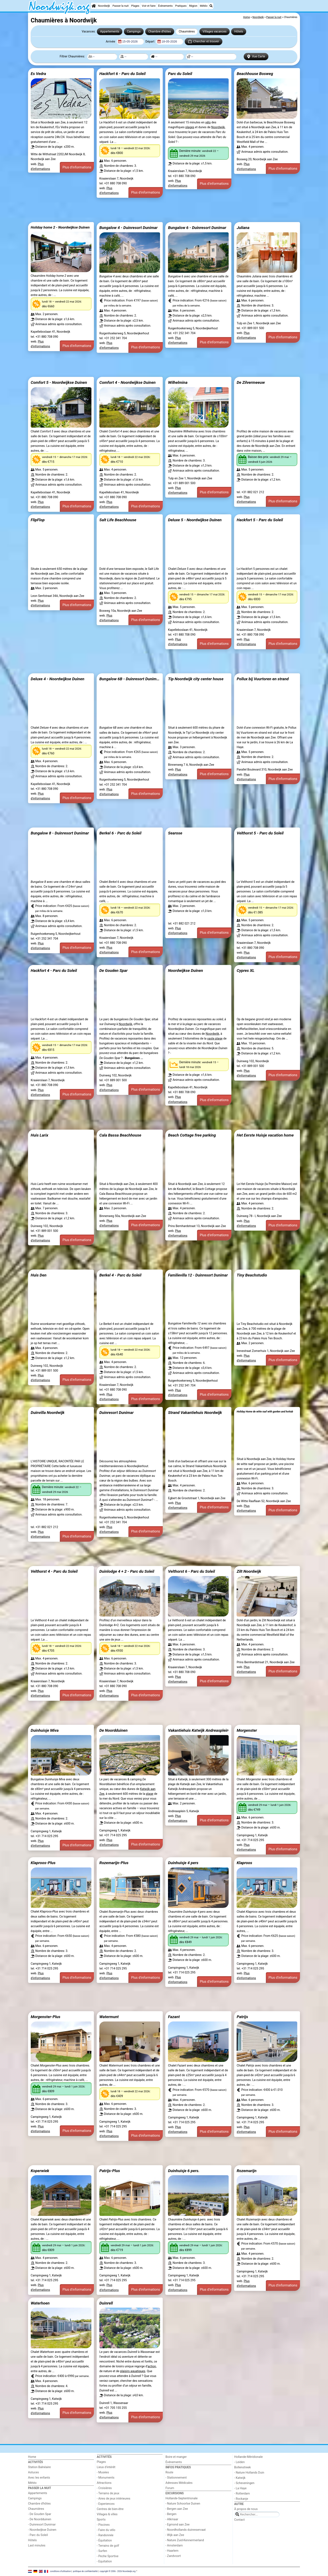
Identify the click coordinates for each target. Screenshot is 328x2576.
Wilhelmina (177, 382)
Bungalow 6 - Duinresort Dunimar (197, 227)
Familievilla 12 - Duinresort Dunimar (198, 1275)
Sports (101, 2519)
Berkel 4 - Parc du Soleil (120, 1275)
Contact (239, 2520)
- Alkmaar (171, 2519)
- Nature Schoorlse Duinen (182, 2503)
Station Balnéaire (39, 2467)
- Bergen (171, 2514)
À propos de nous (246, 2509)
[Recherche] (211, 6)
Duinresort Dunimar (116, 1412)
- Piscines (103, 2525)
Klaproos (244, 1862)
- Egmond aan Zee (177, 2524)
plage (219, 1038)
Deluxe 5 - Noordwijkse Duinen (195, 519)
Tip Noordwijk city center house (195, 678)
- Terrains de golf (108, 2546)
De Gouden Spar (113, 970)
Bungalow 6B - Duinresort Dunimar (129, 678)
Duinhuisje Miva (45, 1730)
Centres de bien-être (110, 2509)
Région (193, 5)
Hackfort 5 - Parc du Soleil (260, 519)
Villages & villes (107, 2514)
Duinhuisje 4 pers (183, 1862)
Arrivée (111, 41)
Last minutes (36, 2545)
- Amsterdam (174, 2545)
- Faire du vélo (106, 2530)
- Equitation (104, 2561)
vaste (211, 1038)
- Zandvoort (173, 2556)
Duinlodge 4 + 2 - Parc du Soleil (126, 1571)
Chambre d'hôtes (159, 31)
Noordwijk (104, 5)
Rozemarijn (246, 2170)
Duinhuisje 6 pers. (184, 2170)
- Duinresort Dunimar (42, 2524)
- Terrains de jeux (108, 2493)
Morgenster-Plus (45, 2016)
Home (32, 2457)
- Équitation (104, 2540)
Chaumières (187, 31)
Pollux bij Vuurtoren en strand (263, 678)
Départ (150, 41)
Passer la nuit (121, 5)
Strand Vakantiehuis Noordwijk (195, 1412)
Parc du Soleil (180, 73)
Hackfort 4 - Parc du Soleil (54, 970)
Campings (134, 31)
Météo (203, 5)
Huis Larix (39, 1135)
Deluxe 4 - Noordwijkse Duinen (57, 678)
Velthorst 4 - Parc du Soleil (54, 1571)
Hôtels (238, 31)
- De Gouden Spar (39, 2514)
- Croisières (104, 2488)
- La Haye (240, 2488)
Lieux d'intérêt (106, 2467)
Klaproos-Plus (43, 1862)
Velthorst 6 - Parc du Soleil (191, 1571)
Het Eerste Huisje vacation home (265, 1135)
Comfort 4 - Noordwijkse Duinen (127, 382)
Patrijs (242, 2016)
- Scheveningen (244, 2483)
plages (189, 127)
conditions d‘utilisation (60, 2571)
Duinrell (106, 2303)
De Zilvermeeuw (251, 382)
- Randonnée (105, 2535)
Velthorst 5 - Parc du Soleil (260, 833)
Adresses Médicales (178, 2483)
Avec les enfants (39, 2477)
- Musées (103, 2472)
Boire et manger (176, 2457)
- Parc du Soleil (38, 2535)
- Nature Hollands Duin (249, 2472)
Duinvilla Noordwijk (47, 1412)
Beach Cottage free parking (192, 1135)
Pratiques (181, 5)
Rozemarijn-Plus (113, 1862)
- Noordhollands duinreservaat (185, 2530)
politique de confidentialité (85, 2571)
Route (169, 2472)
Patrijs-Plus (109, 2170)
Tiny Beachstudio (252, 1275)
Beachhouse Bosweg (255, 73)
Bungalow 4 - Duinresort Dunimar (128, 227)
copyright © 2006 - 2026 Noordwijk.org (118, 2571)
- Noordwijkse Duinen (42, 2530)
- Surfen (102, 2551)
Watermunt (109, 2016)
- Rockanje (241, 2499)
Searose (175, 833)
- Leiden (239, 2462)
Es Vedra (38, 73)
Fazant (174, 2016)
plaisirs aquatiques (132, 2371)
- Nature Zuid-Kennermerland (184, 2540)
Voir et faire (148, 5)
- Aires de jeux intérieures (113, 2498)
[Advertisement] (153, 209)
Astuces (33, 2472)
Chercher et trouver (203, 41)
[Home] (94, 6)
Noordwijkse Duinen (185, 970)
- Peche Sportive (108, 2556)
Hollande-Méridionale (248, 2457)
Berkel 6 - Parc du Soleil (120, 833)
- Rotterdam (242, 2493)
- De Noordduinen (39, 2519)
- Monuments (106, 2477)
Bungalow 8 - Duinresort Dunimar (60, 833)
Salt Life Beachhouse (117, 519)
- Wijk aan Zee (174, 2535)
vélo (208, 122)
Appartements (109, 31)
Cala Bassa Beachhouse (120, 1135)
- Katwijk (240, 2478)
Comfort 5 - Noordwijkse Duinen (59, 382)
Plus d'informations (77, 167)
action (152, 2366)
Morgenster (247, 1730)
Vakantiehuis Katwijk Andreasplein (198, 1730)
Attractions (104, 2483)
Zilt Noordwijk (249, 1571)
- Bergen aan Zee (176, 2509)
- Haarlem (171, 2551)
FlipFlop (38, 519)
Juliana (243, 227)
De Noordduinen (113, 1730)
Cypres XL (245, 970)
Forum (169, 2488)
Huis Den (38, 1275)
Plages (135, 5)
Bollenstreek (242, 2467)
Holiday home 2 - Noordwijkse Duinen (60, 227)
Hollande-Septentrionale (181, 2498)
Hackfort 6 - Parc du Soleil (122, 73)
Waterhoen (40, 2303)
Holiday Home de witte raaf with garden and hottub (265, 1411)
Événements (165, 5)
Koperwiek (40, 2170)
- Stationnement (176, 2477)
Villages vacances (214, 31)
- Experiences (106, 2504)
